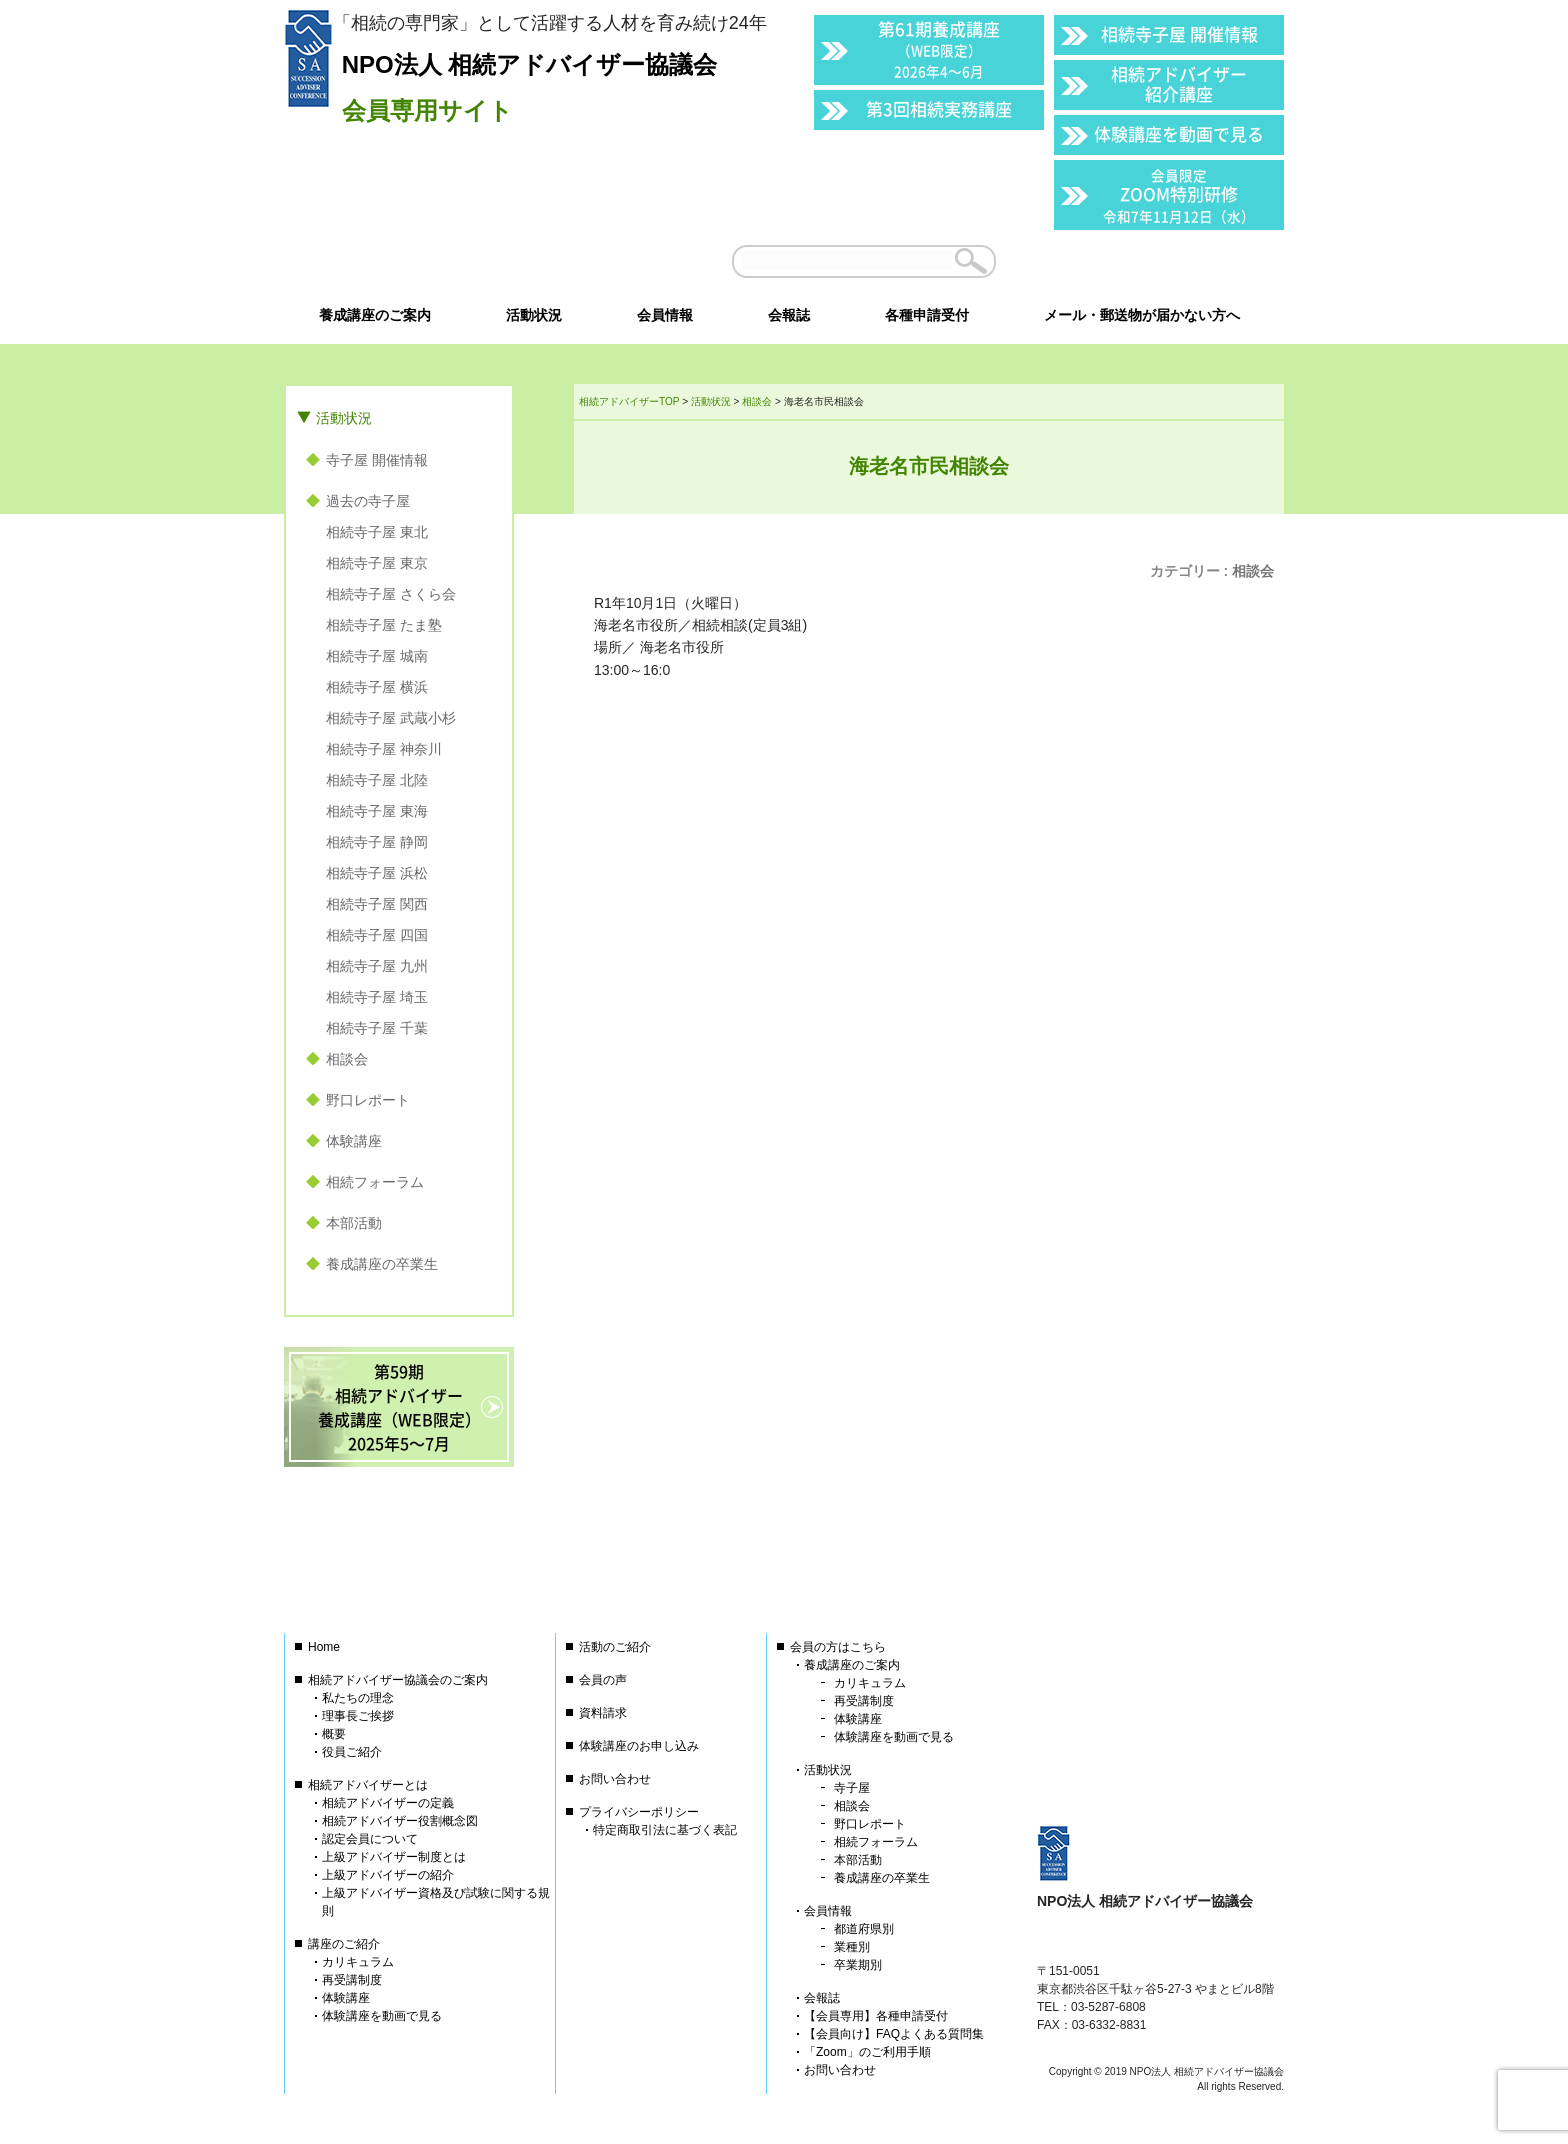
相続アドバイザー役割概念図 (400, 1821)
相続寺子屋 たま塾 (384, 625)
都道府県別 (864, 1929)
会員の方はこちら (838, 1647)
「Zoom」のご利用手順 (867, 2052)
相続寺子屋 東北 (377, 532)
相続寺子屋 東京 (377, 563)
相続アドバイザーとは (368, 1785)
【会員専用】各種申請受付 (876, 2016)
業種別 (852, 1947)
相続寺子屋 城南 (377, 656)
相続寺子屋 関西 (377, 904)
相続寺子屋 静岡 (377, 842)
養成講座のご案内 (852, 1665)
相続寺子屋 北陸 (377, 780)
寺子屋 (852, 1788)
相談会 (1253, 571)
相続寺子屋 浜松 (377, 873)
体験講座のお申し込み (639, 1746)
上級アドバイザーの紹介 (388, 1875)
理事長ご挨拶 (358, 1716)
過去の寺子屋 (368, 501)
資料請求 (603, 1713)
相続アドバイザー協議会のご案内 (398, 1680)
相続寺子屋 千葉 (377, 1028)
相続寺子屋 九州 (377, 966)
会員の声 (603, 1680)
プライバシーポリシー (639, 1812)
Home (324, 1647)
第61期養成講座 (939, 48)
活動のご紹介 (615, 1647)
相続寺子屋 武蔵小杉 (391, 718)
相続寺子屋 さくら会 (391, 594)
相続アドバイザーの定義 (388, 1803)
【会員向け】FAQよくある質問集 (894, 2034)
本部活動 (354, 1223)
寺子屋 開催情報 (377, 460)
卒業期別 (858, 1965)
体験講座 (354, 1141)
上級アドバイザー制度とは (394, 1857)
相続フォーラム (375, 1182)
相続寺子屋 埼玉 (377, 997)
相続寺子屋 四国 (377, 935)
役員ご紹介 (352, 1752)
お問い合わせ (615, 1779)
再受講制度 (352, 1980)
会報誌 (822, 1998)
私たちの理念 (358, 1698)
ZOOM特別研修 (1179, 195)
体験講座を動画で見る (1179, 133)
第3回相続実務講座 (939, 108)
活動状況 (344, 418)
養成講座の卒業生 (382, 1264)
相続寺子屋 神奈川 (384, 749)
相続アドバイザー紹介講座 (1179, 83)
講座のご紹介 (344, 1944)
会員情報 (828, 1911)
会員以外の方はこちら (1146, 261)
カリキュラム (358, 1962)
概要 (334, 1734)
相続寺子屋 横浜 (377, 687)
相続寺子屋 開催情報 (1179, 33)
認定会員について (370, 1839)
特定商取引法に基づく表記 (665, 1830)
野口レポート (368, 1100)
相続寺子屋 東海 (377, 811)
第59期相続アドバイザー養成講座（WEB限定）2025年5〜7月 (399, 1407)
